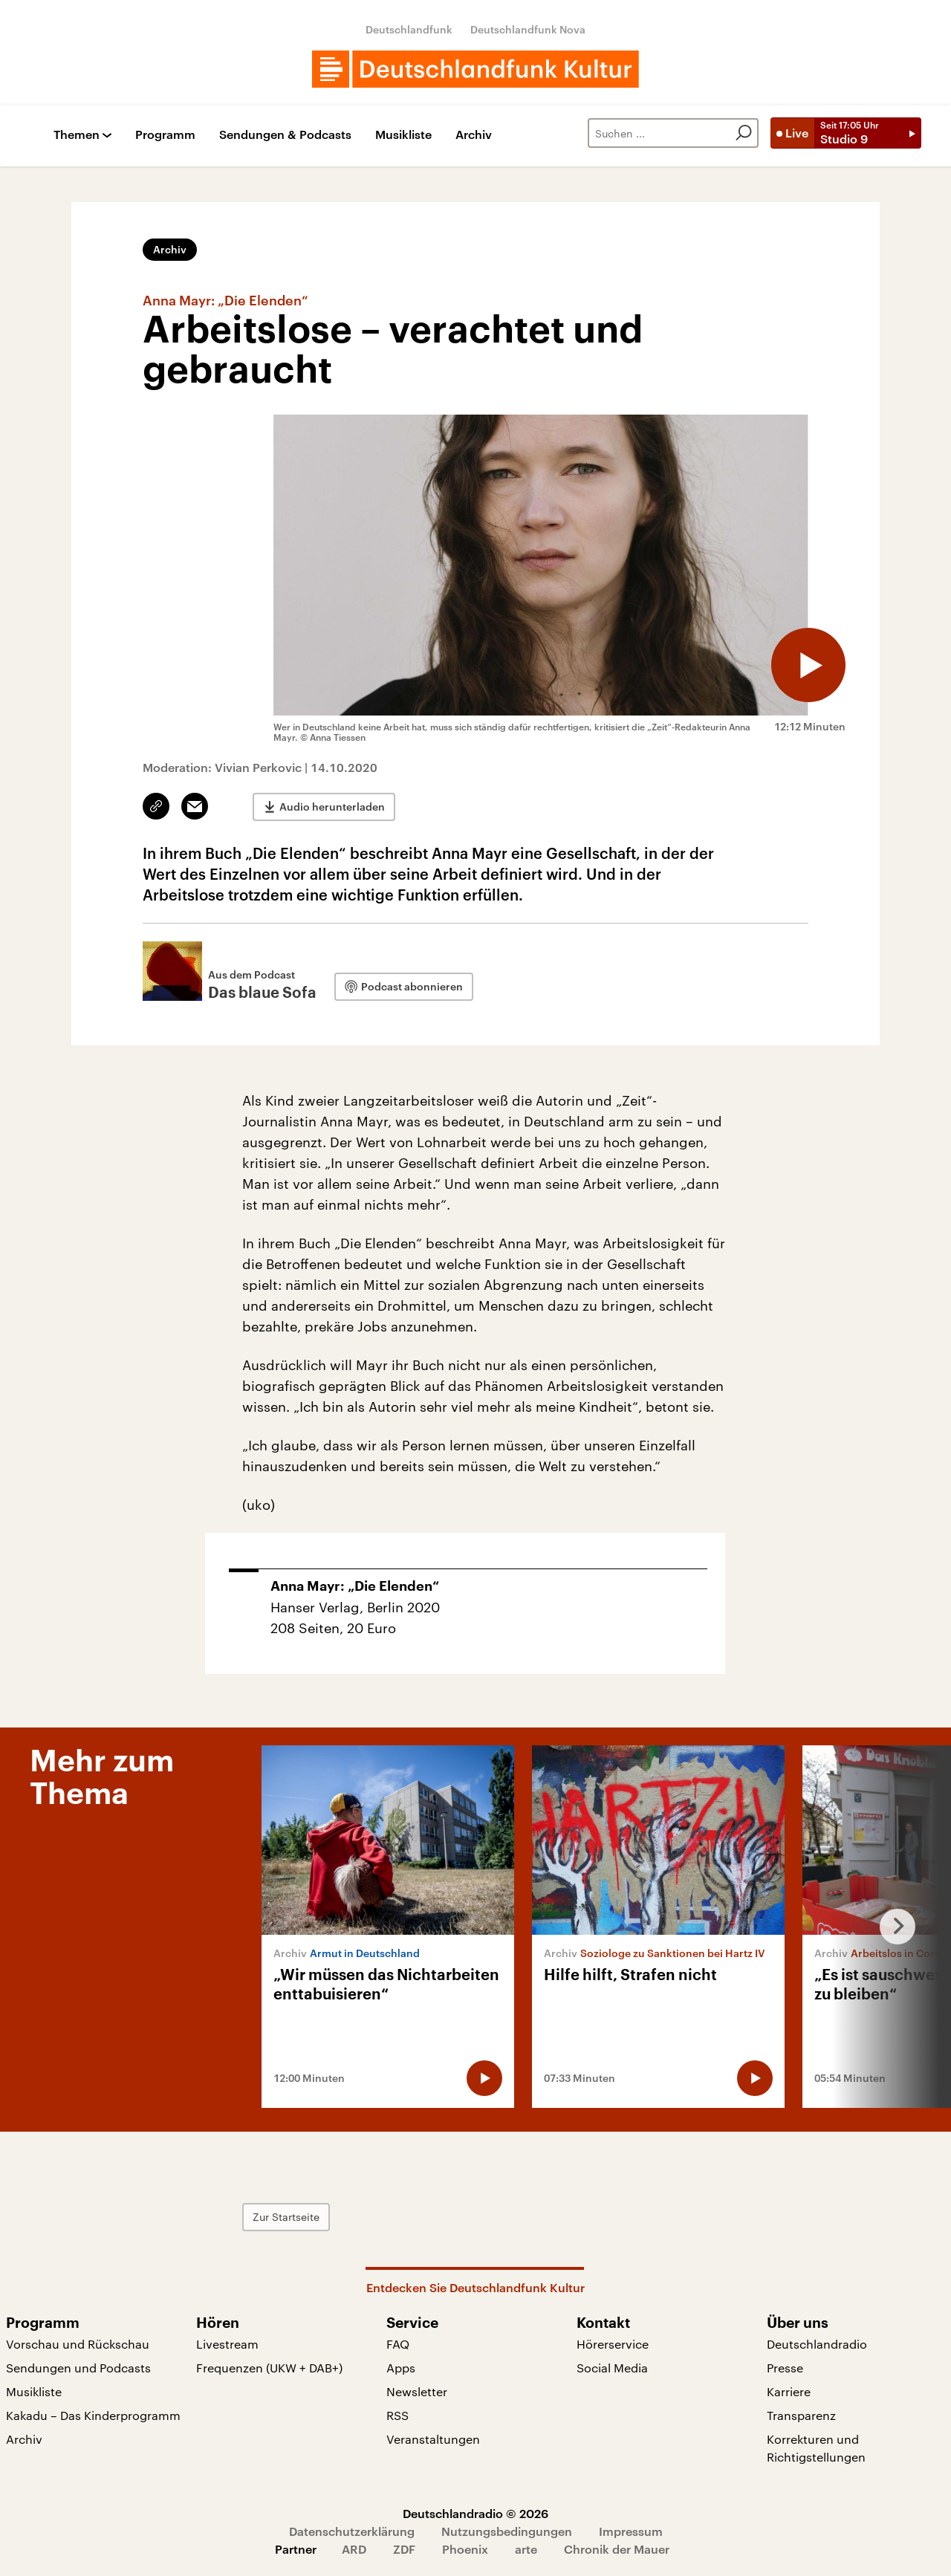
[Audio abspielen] (808, 665)
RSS (397, 2415)
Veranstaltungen (433, 2439)
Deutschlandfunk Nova (527, 29)
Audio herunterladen (332, 806)
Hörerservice (613, 2344)
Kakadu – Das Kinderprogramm (93, 2415)
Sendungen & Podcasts (285, 135)
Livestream (227, 2344)
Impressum (631, 2531)
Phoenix (465, 2549)
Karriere (789, 2391)
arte (526, 2549)
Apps (400, 2368)
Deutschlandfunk (409, 29)
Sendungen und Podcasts (78, 2368)
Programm (165, 135)
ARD (354, 2549)
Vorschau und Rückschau (77, 2344)
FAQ (397, 2344)
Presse (785, 2368)
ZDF (404, 2549)
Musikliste (403, 135)
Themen (76, 135)
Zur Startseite (286, 2216)
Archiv (473, 135)
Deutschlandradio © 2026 (475, 2513)
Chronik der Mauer (616, 2549)
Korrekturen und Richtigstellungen (816, 2448)
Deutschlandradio (817, 2344)
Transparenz (801, 2415)
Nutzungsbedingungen (506, 2531)
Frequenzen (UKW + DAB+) (269, 2368)
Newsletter (416, 2391)
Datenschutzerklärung (352, 2531)
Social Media (612, 2368)
